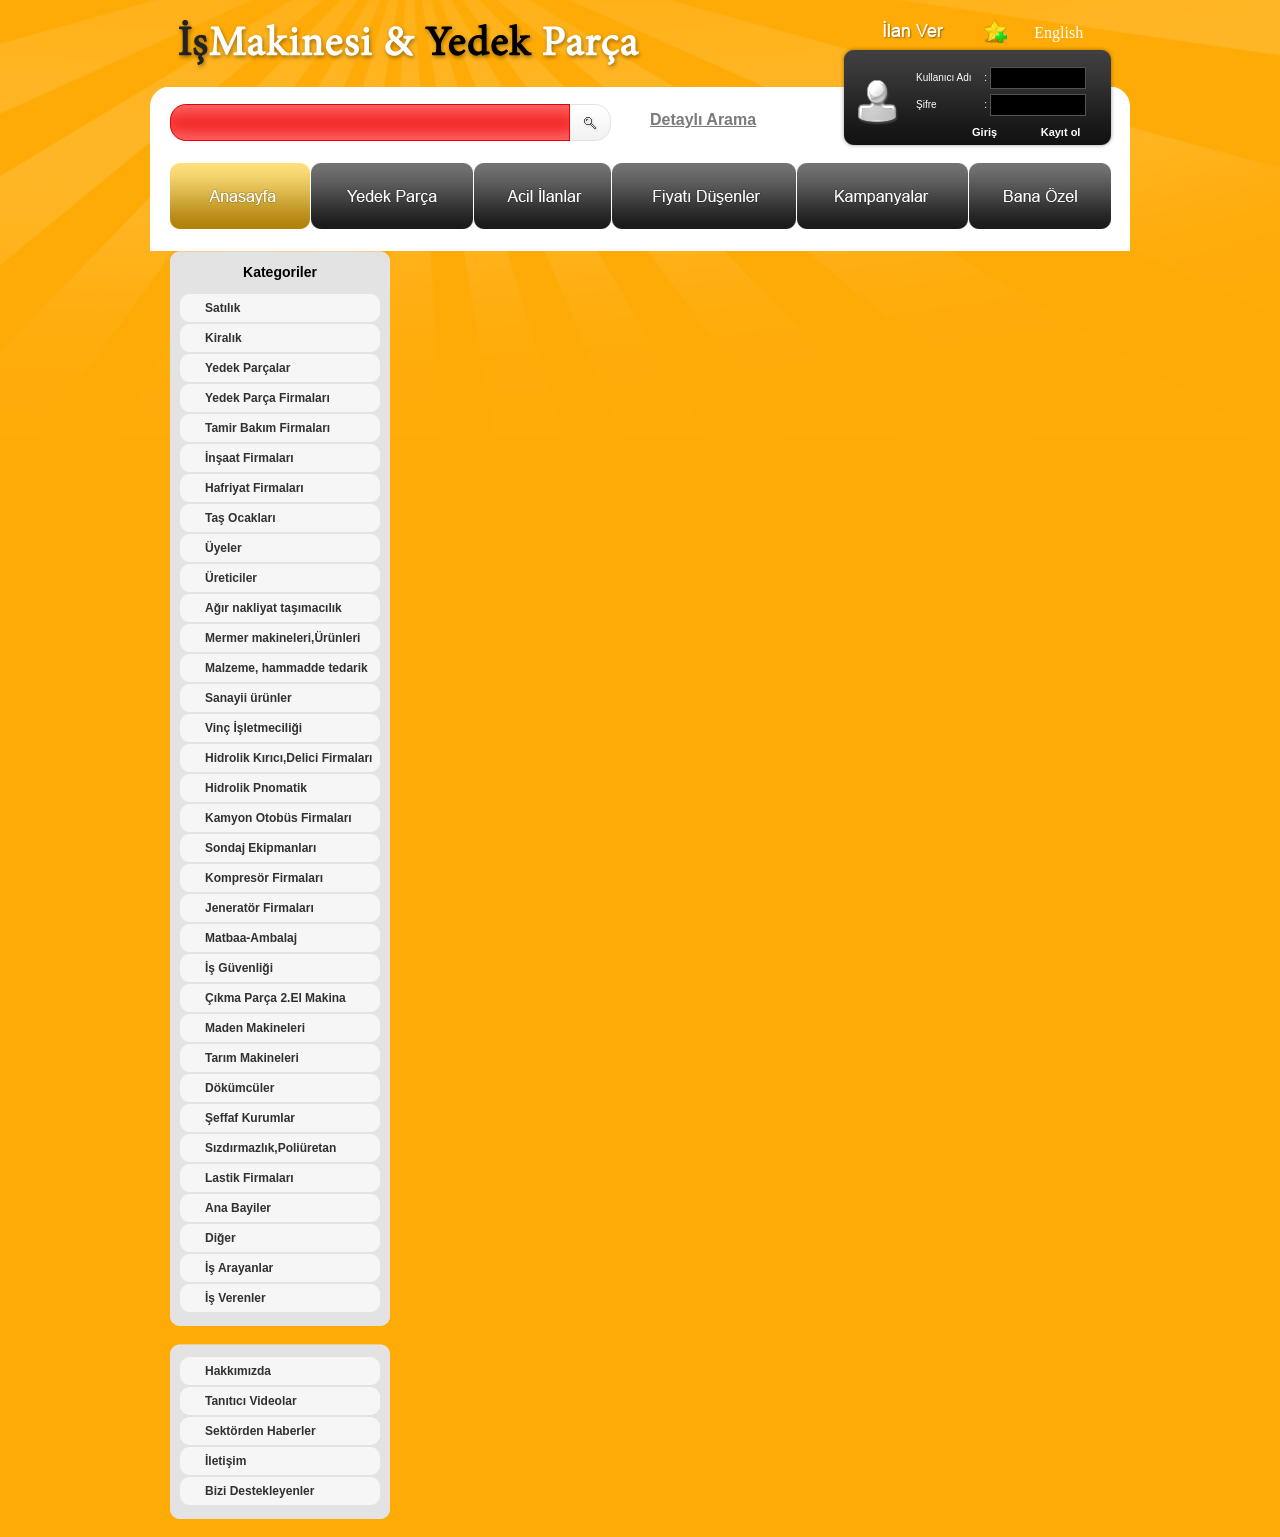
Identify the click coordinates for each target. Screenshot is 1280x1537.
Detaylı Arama (703, 119)
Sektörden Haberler (260, 1431)
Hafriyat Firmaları (254, 488)
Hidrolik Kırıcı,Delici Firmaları (288, 758)
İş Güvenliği (239, 968)
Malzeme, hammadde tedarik (286, 668)
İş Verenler (235, 1298)
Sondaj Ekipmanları (260, 848)
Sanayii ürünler (248, 698)
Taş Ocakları (240, 518)
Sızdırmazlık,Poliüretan (270, 1148)
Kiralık (223, 338)
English (1058, 32)
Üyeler (223, 548)
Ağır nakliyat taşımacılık (273, 608)
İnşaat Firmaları (249, 458)
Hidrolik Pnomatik (256, 788)
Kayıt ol (1061, 132)
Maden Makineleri (255, 1028)
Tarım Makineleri (252, 1058)
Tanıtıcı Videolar (251, 1401)
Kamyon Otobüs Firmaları (278, 818)
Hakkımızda (238, 1371)
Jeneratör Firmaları (259, 908)
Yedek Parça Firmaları (267, 398)
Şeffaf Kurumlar (250, 1118)
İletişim (225, 1461)
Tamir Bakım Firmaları (267, 428)
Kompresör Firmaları (264, 878)
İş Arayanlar (239, 1268)
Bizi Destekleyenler (259, 1491)
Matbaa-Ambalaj (251, 938)
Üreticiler (231, 578)
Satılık (222, 308)
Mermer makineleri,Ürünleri (282, 638)
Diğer (220, 1238)
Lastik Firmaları (249, 1178)
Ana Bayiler (238, 1208)
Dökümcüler (239, 1088)
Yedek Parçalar (247, 368)
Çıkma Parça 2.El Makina (275, 998)
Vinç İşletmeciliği (253, 728)
